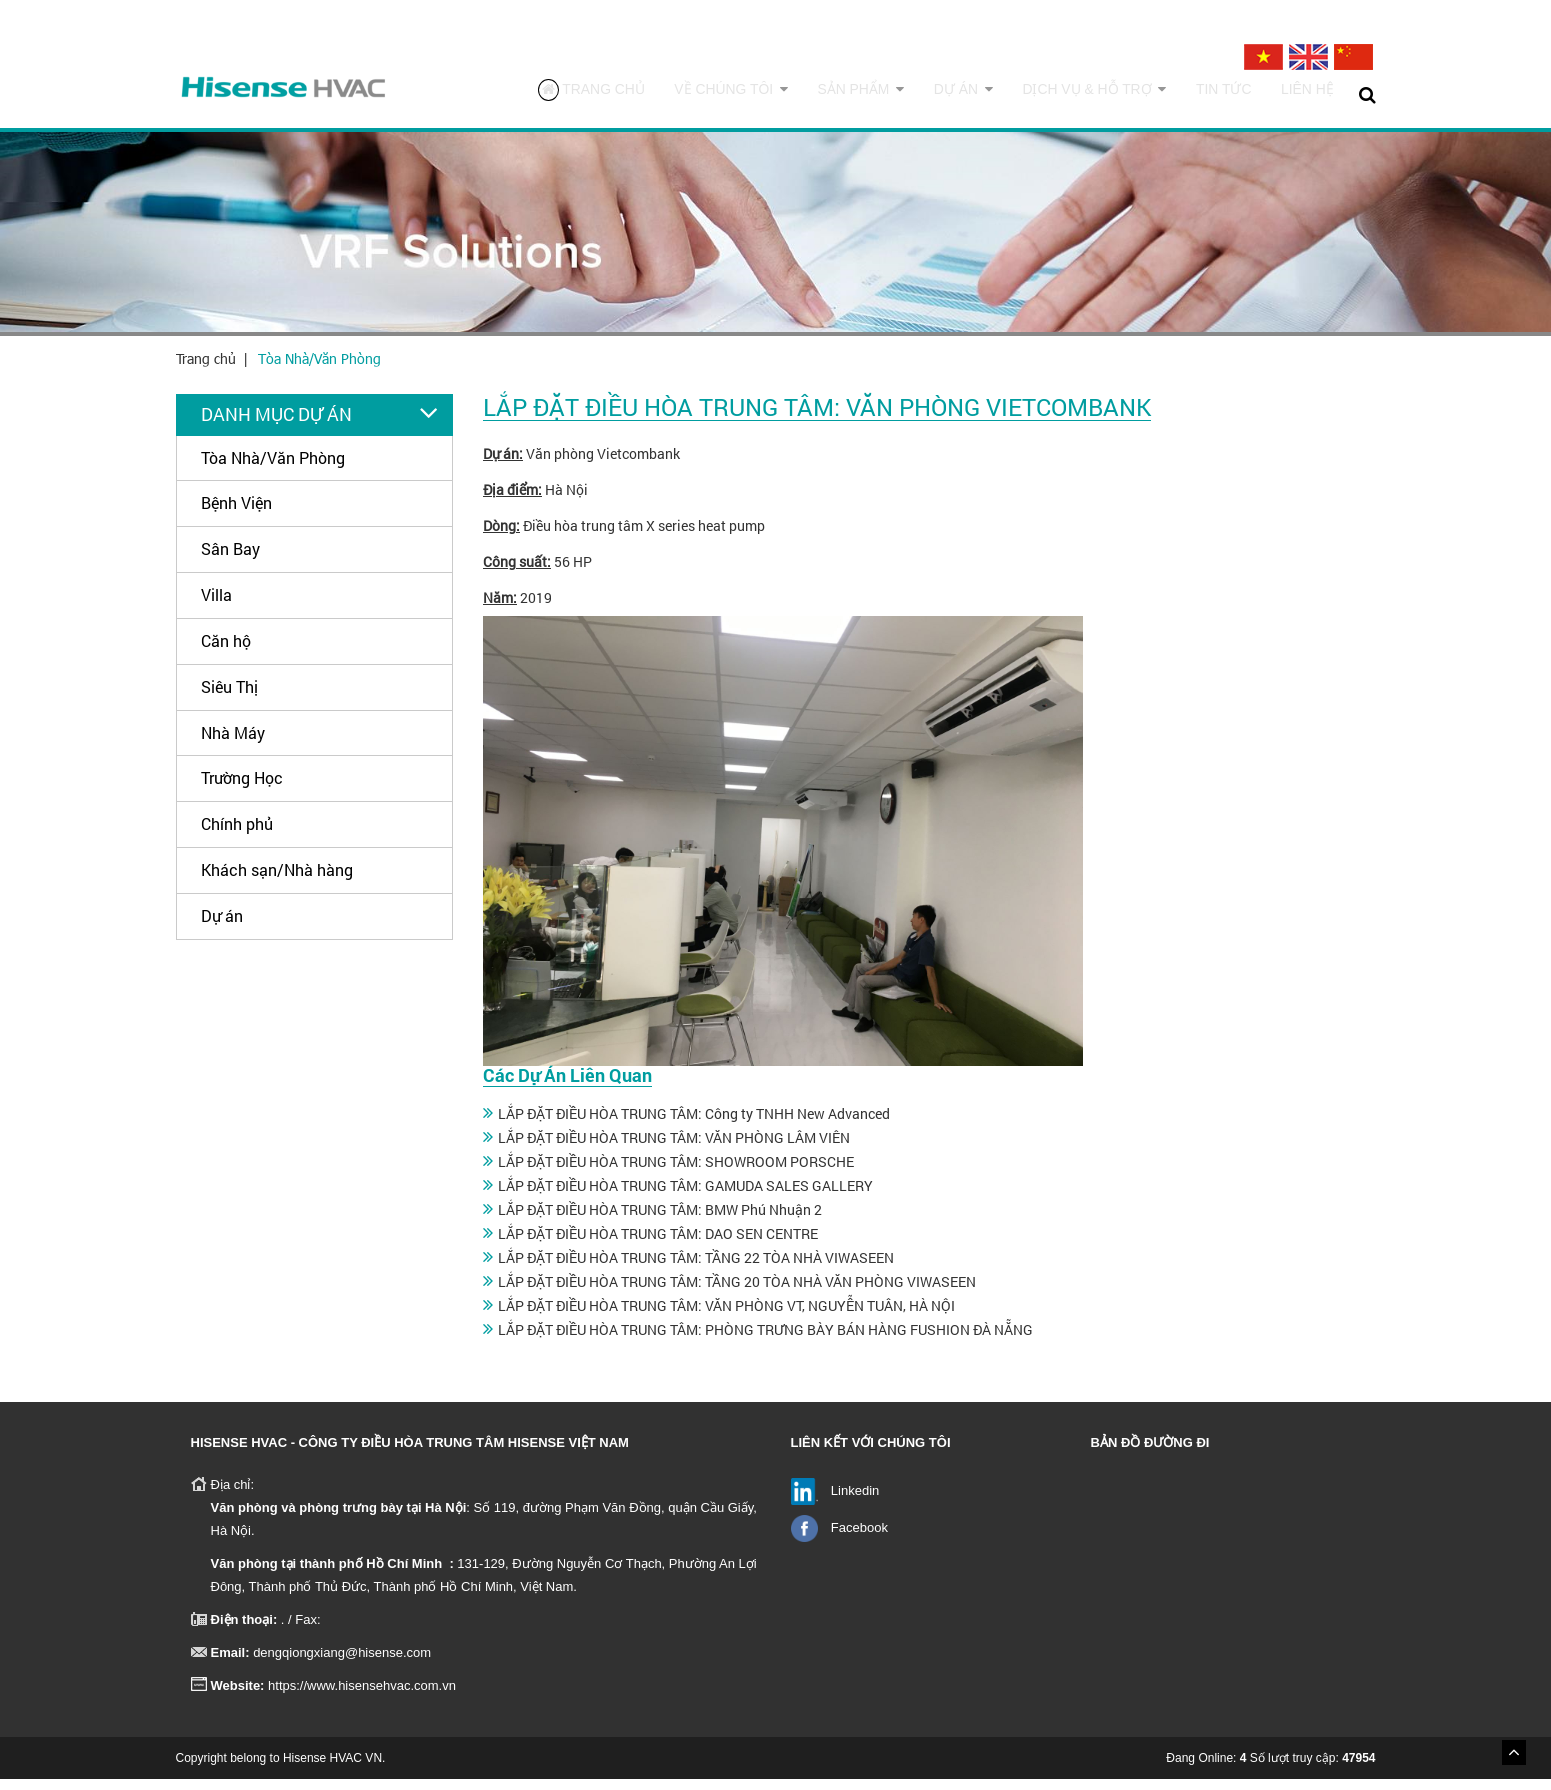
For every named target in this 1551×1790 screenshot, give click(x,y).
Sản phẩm (899, 94)
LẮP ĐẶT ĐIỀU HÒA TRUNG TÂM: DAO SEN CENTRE (658, 1244)
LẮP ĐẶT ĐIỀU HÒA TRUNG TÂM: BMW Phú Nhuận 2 (660, 1220)
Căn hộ (226, 651)
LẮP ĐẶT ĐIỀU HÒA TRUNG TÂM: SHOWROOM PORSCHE (676, 1172)
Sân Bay (230, 560)
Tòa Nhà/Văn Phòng (319, 369)
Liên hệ (1311, 94)
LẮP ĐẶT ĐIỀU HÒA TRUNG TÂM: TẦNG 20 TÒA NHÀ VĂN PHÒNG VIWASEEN (737, 1292)
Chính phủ (237, 835)
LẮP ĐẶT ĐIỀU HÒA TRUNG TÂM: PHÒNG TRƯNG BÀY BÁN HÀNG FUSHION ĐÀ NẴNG (765, 1340)
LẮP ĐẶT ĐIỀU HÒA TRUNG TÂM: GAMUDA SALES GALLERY (685, 1196)
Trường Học (242, 789)
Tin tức (1234, 94)
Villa (216, 606)
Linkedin (855, 1501)
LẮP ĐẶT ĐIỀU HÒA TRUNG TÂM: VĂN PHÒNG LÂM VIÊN (674, 1148)
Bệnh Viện (236, 514)
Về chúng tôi (781, 94)
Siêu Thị (229, 697)
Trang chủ (650, 95)
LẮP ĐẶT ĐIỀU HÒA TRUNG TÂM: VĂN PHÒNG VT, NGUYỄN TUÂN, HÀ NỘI (726, 1316)
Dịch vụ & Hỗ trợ (1114, 94)
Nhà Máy (233, 743)
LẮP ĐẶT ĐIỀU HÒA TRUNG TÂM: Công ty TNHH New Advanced (694, 1124)
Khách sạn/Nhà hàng (277, 881)
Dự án (993, 94)
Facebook (859, 1538)
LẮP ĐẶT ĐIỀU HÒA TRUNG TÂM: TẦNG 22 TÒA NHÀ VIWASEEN (696, 1268)
